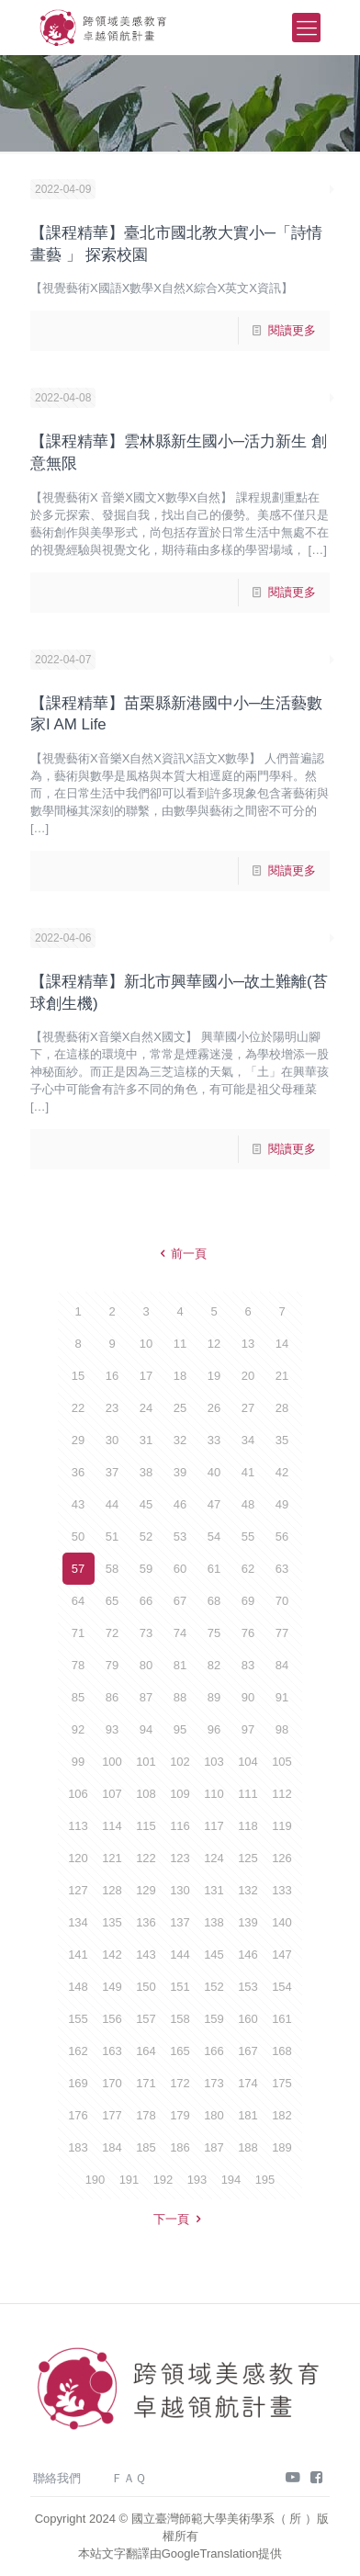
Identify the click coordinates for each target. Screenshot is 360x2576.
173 (214, 2083)
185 (146, 2147)
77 (282, 1633)
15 (78, 1376)
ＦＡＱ (128, 2478)
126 (282, 1858)
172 (180, 2083)
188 (248, 2147)
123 (180, 1858)
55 (248, 1536)
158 (180, 2019)
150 (146, 1987)
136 (146, 1922)
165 (180, 2051)
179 (180, 2115)
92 (78, 1729)
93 (112, 1729)
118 (248, 1826)
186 (180, 2147)
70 (282, 1601)
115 (146, 1826)
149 (112, 1987)
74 (180, 1633)
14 (282, 1343)
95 (180, 1729)
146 (248, 1954)
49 (282, 1504)
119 (282, 1826)
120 (78, 1858)
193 (197, 2179)
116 (180, 1826)
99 (78, 1761)
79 (112, 1665)
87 (146, 1697)
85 (78, 1697)
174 (248, 2083)
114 (112, 1826)
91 (282, 1697)
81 (180, 1665)
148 (78, 1987)
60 (180, 1569)
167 (248, 2051)
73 (146, 1633)
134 (78, 1922)
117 (214, 1826)
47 (214, 1504)
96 (214, 1729)
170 (112, 2083)
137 (180, 1922)
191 (129, 2179)
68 (214, 1601)
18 (180, 1376)
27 (248, 1408)
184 (112, 2147)
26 (214, 1408)
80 (146, 1665)
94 (146, 1729)
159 (214, 2019)
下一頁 (179, 2219)
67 (180, 1601)
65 (112, 1601)
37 (112, 1472)
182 (282, 2115)
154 (282, 1987)
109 (180, 1794)
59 (146, 1569)
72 (112, 1633)
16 (112, 1376)
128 (112, 1890)
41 (248, 1472)
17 (146, 1376)
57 (78, 1569)
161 (282, 2019)
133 (282, 1890)
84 (282, 1665)
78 (78, 1665)
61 (214, 1569)
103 (214, 1761)
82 (214, 1665)
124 (214, 1858)
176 (78, 2115)
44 (112, 1504)
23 (112, 1408)
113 (78, 1826)
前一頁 (179, 1253)
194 (231, 2179)
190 (95, 2179)
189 (282, 2147)
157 (146, 2019)
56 (282, 1536)
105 (282, 1761)
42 (282, 1472)
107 (112, 1794)
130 (180, 1890)
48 (248, 1504)
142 (112, 1954)
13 (248, 1343)
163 (112, 2051)
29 (78, 1440)
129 (146, 1890)
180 (214, 2115)
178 (146, 2115)
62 (248, 1569)
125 (248, 1858)
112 (282, 1794)
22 (78, 1408)
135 (112, 1922)
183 (78, 2147)
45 (146, 1504)
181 (248, 2115)
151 (180, 1987)
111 (248, 1794)
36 (78, 1472)
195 (265, 2179)
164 (146, 2051)
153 (248, 1987)
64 (78, 1601)
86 (112, 1697)
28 (282, 1408)
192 (163, 2179)
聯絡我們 (57, 2478)
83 (248, 1665)
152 (214, 1987)
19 (214, 1376)
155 (78, 2019)
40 (214, 1472)
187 (214, 2147)
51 (112, 1536)
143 (146, 1954)
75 (214, 1633)
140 (282, 1922)
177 (112, 2115)
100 (112, 1761)
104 (248, 1761)
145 (214, 1954)
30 (112, 1440)
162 (78, 2051)
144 (180, 1954)
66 (146, 1601)
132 (248, 1890)
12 (214, 1343)
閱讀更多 (292, 330)
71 (78, 1633)
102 (180, 1761)
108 (146, 1794)
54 (214, 1536)
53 (180, 1536)
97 (248, 1729)
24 (146, 1408)
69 (248, 1601)
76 (248, 1633)
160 (248, 2019)
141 (78, 1954)
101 (146, 1761)
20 (248, 1376)
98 (282, 1729)
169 (78, 2083)
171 (146, 2083)
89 (214, 1697)
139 (248, 1922)
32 (180, 1440)
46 (180, 1504)
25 (180, 1408)
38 (146, 1472)
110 (214, 1794)
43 (78, 1504)
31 (146, 1440)
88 (180, 1697)
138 (214, 1922)
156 (112, 2019)
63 (282, 1569)
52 (146, 1536)
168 (282, 2051)
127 (78, 1890)
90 (248, 1697)
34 (248, 1440)
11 (180, 1343)
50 (78, 1536)
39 (180, 1472)
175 (282, 2083)
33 (214, 1440)
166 (214, 2051)
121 (112, 1858)
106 (78, 1794)
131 (214, 1890)
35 (282, 1440)
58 (112, 1569)
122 (146, 1858)
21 (282, 1376)
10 (146, 1343)
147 (282, 1954)
